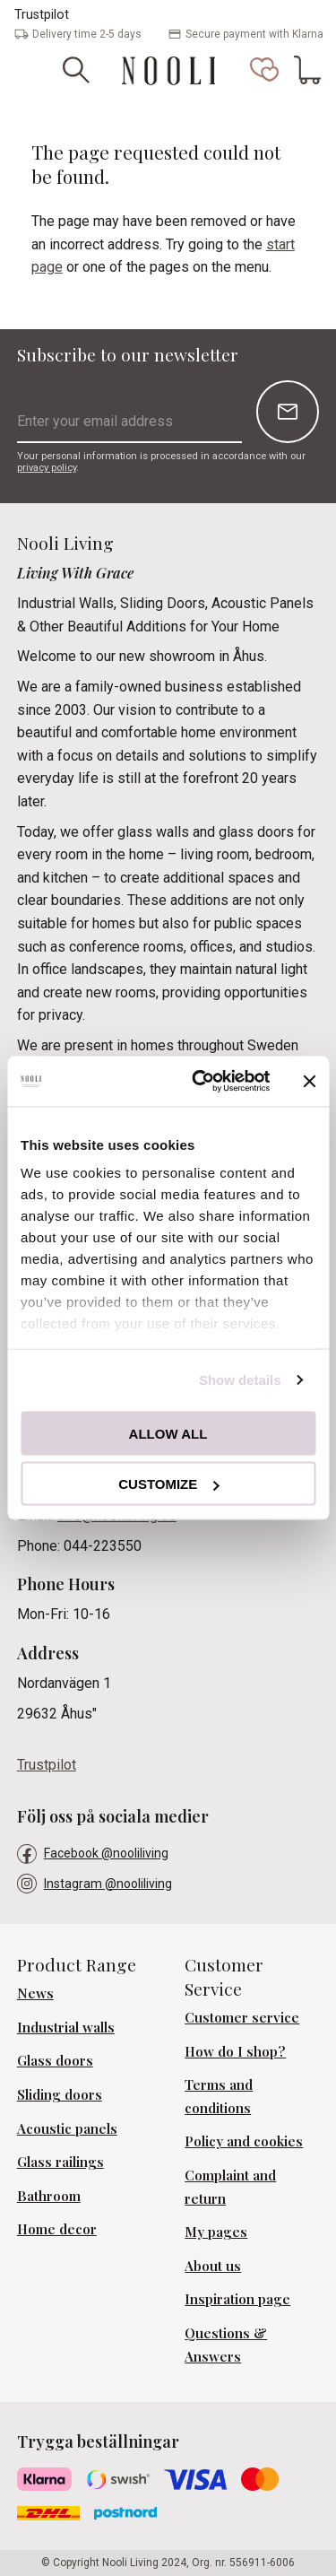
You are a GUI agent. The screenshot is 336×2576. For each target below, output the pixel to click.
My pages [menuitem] (216, 2232)
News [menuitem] (35, 1993)
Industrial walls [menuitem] (66, 2027)
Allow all (168, 1432)
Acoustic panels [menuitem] (67, 2128)
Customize (168, 1484)
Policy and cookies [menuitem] (244, 2141)
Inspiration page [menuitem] (237, 2299)
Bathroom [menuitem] (49, 2196)
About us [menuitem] (213, 2266)
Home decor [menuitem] (57, 2229)
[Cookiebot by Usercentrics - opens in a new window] (200, 1081)
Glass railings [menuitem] (60, 2162)
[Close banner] (309, 1081)
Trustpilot (41, 14)
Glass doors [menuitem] (55, 2060)
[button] (264, 70)
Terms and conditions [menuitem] (219, 2096)
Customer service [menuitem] (242, 2017)
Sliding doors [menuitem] (59, 2094)
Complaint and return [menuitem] (230, 2186)
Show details (240, 1380)
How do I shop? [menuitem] (235, 2051)
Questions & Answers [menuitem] (226, 2344)
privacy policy (46, 468)
